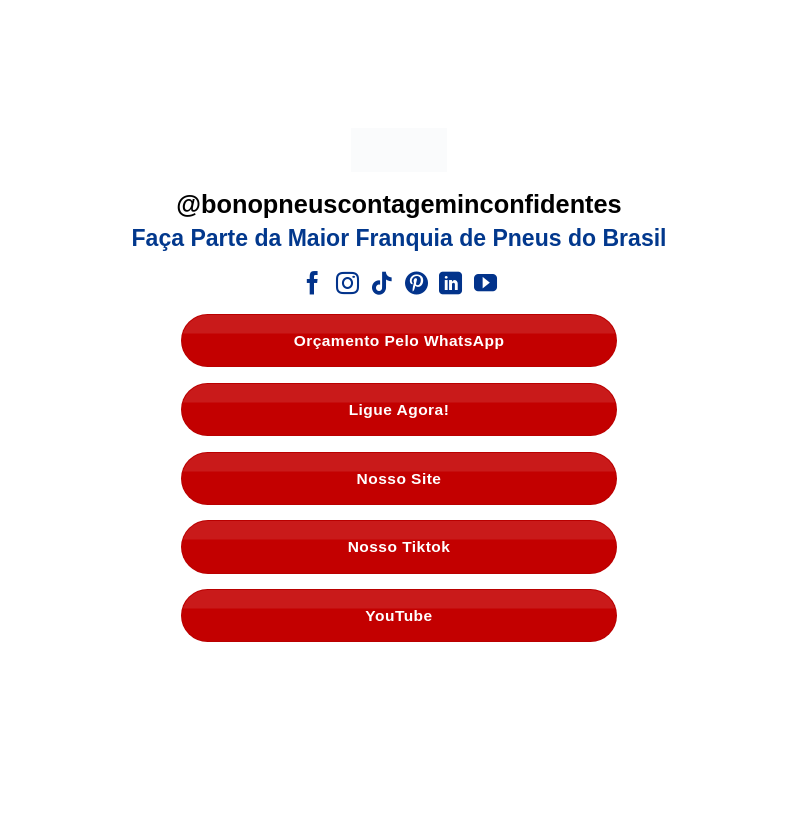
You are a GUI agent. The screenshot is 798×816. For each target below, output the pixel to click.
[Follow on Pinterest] (416, 285)
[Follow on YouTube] (485, 285)
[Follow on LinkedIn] (450, 285)
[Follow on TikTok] (381, 285)
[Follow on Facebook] (312, 285)
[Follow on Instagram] (347, 285)
